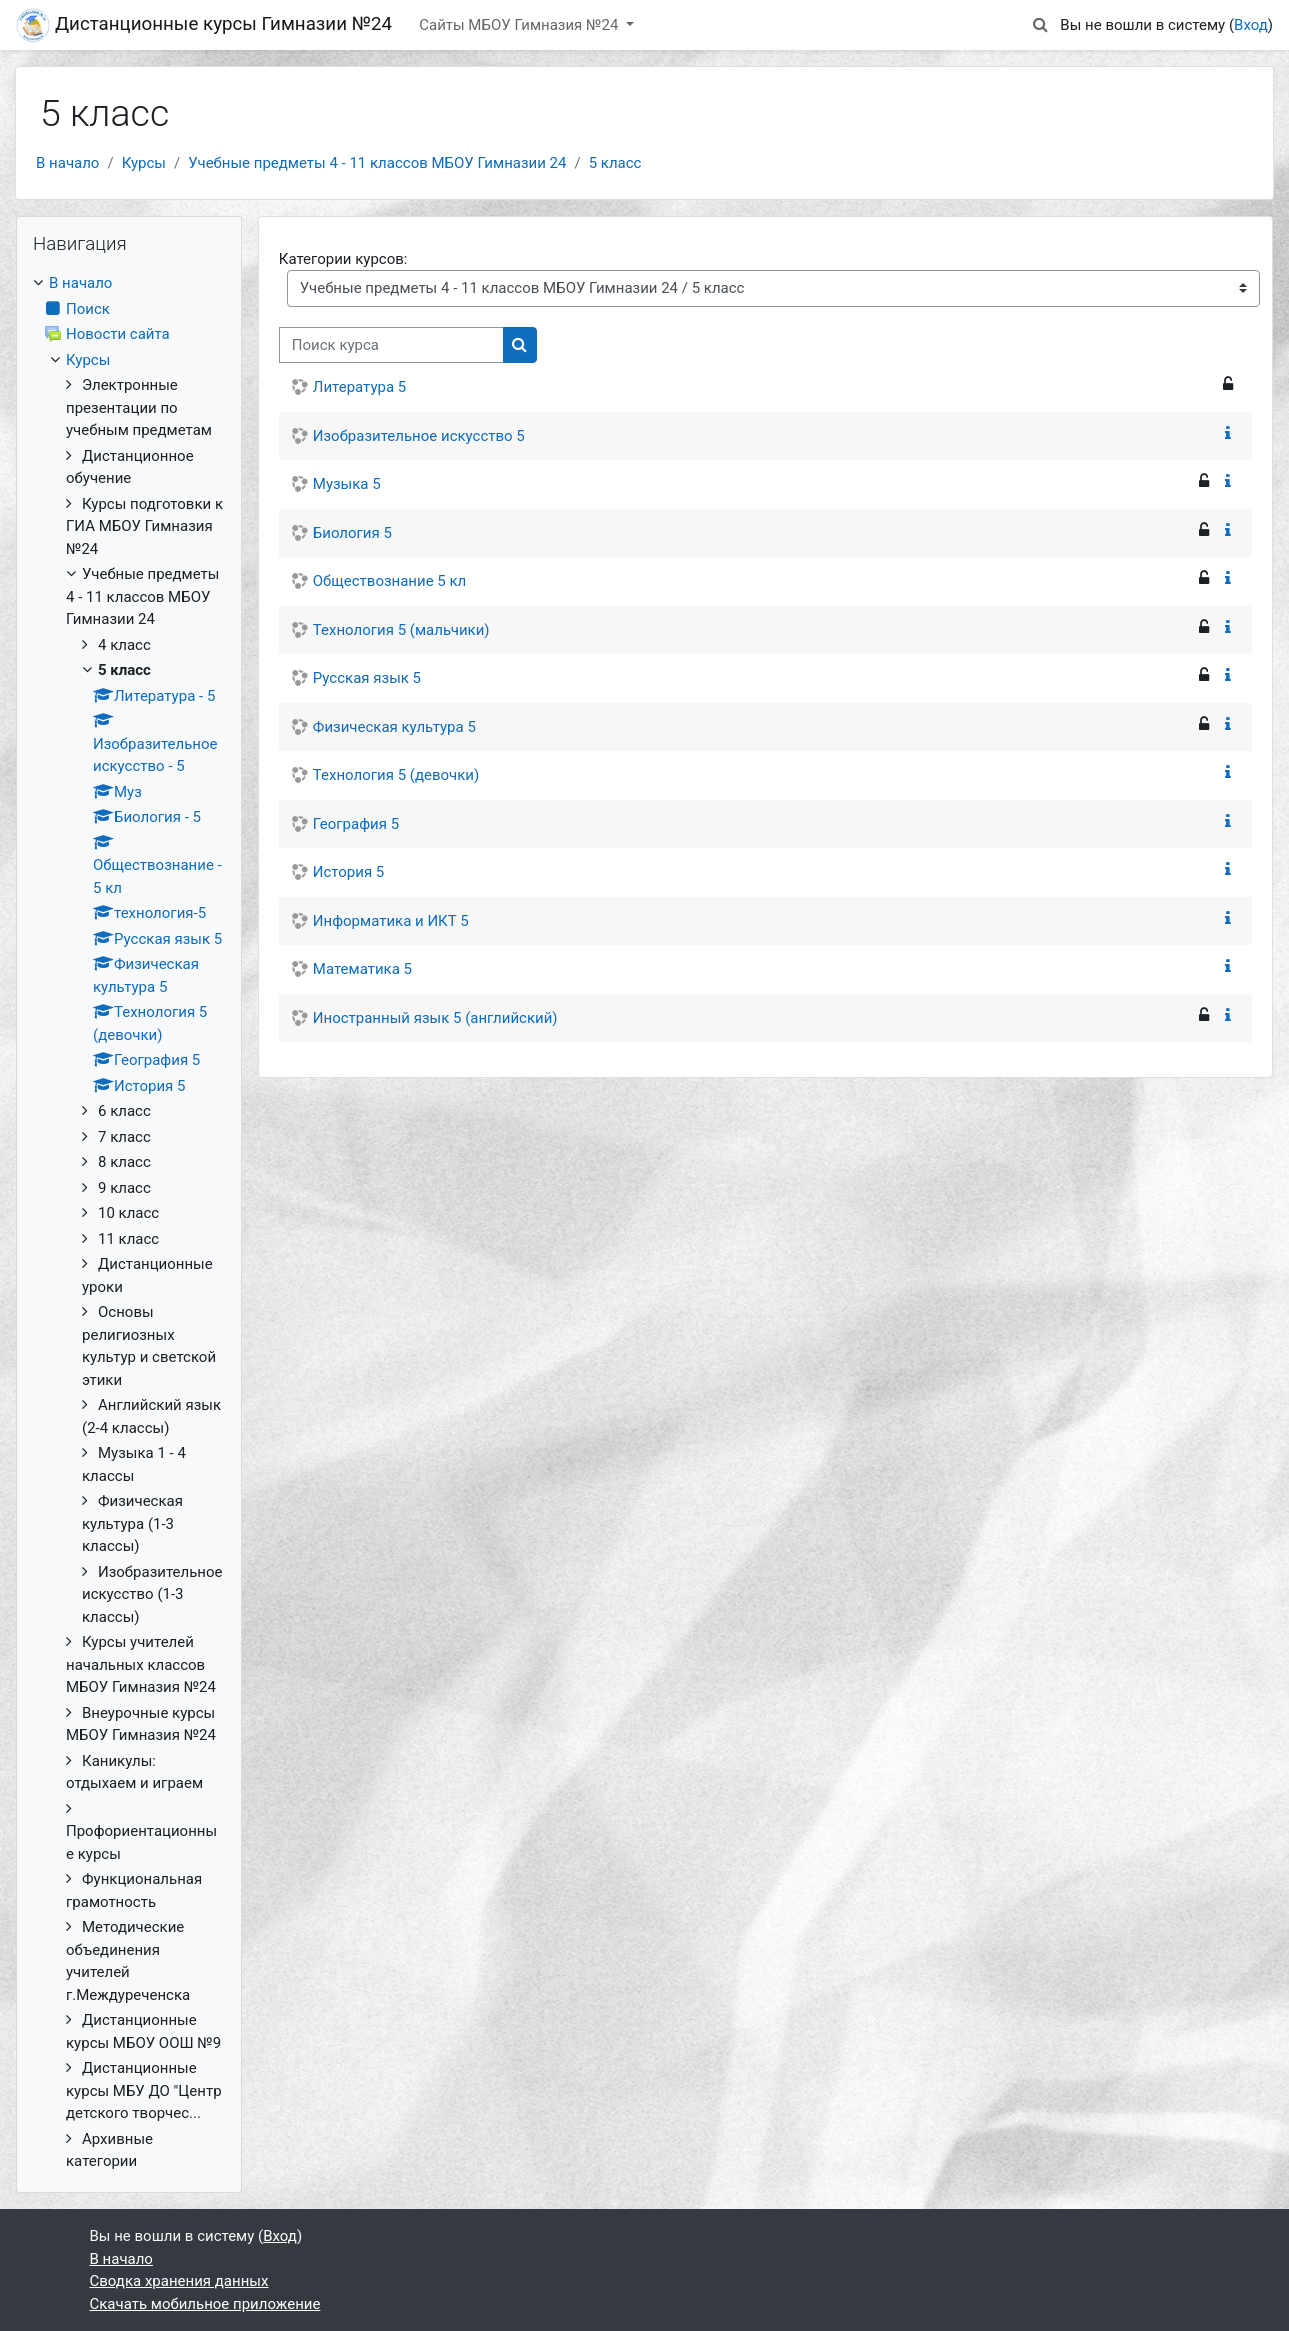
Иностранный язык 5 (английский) (435, 1018)
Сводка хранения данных (179, 2281)
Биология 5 (352, 533)
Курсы (144, 163)
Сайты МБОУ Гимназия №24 (520, 25)
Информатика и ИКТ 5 (391, 921)
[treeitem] (129, 1222)
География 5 (356, 824)
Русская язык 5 (367, 678)
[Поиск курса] (391, 345)
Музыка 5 (347, 484)
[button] (1040, 25)
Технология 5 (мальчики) (401, 630)
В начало (67, 163)
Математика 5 (362, 969)
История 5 (348, 872)
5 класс (615, 163)
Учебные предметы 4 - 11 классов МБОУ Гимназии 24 (377, 163)
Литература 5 (359, 387)
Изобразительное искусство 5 (419, 436)
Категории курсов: (343, 259)
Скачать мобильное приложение (205, 2304)
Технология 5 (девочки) (396, 775)
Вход (1251, 25)
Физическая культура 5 (394, 727)
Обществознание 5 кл (390, 581)
